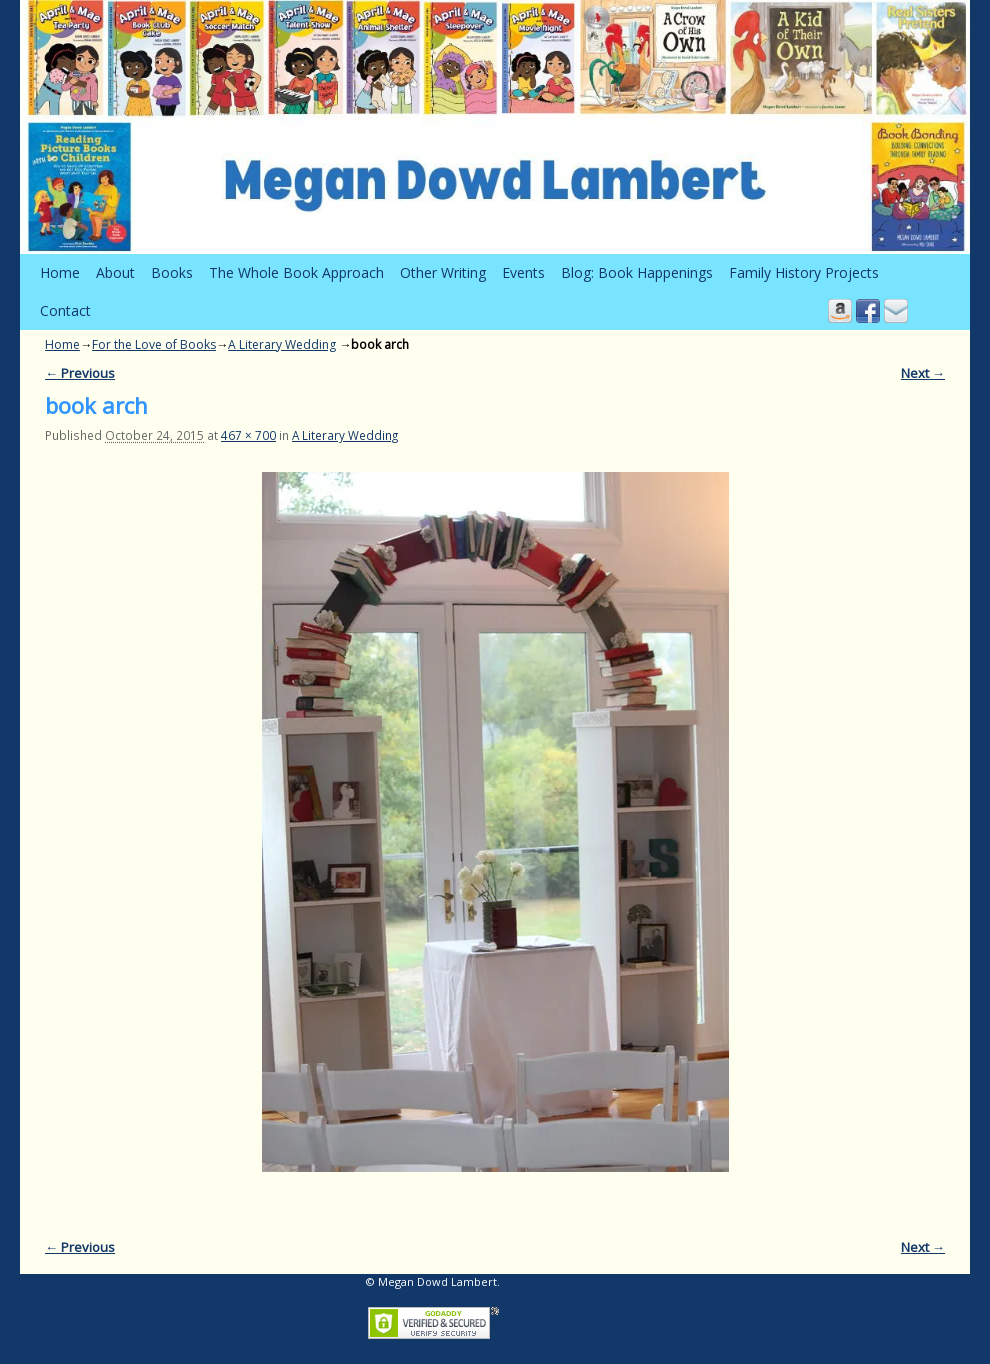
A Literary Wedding (282, 344)
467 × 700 (248, 435)
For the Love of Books (154, 344)
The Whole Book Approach (296, 272)
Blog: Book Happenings (637, 272)
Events (523, 272)
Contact (65, 310)
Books (172, 272)
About (115, 272)
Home (60, 272)
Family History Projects (804, 272)
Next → (923, 373)
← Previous (80, 373)
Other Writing (443, 272)
